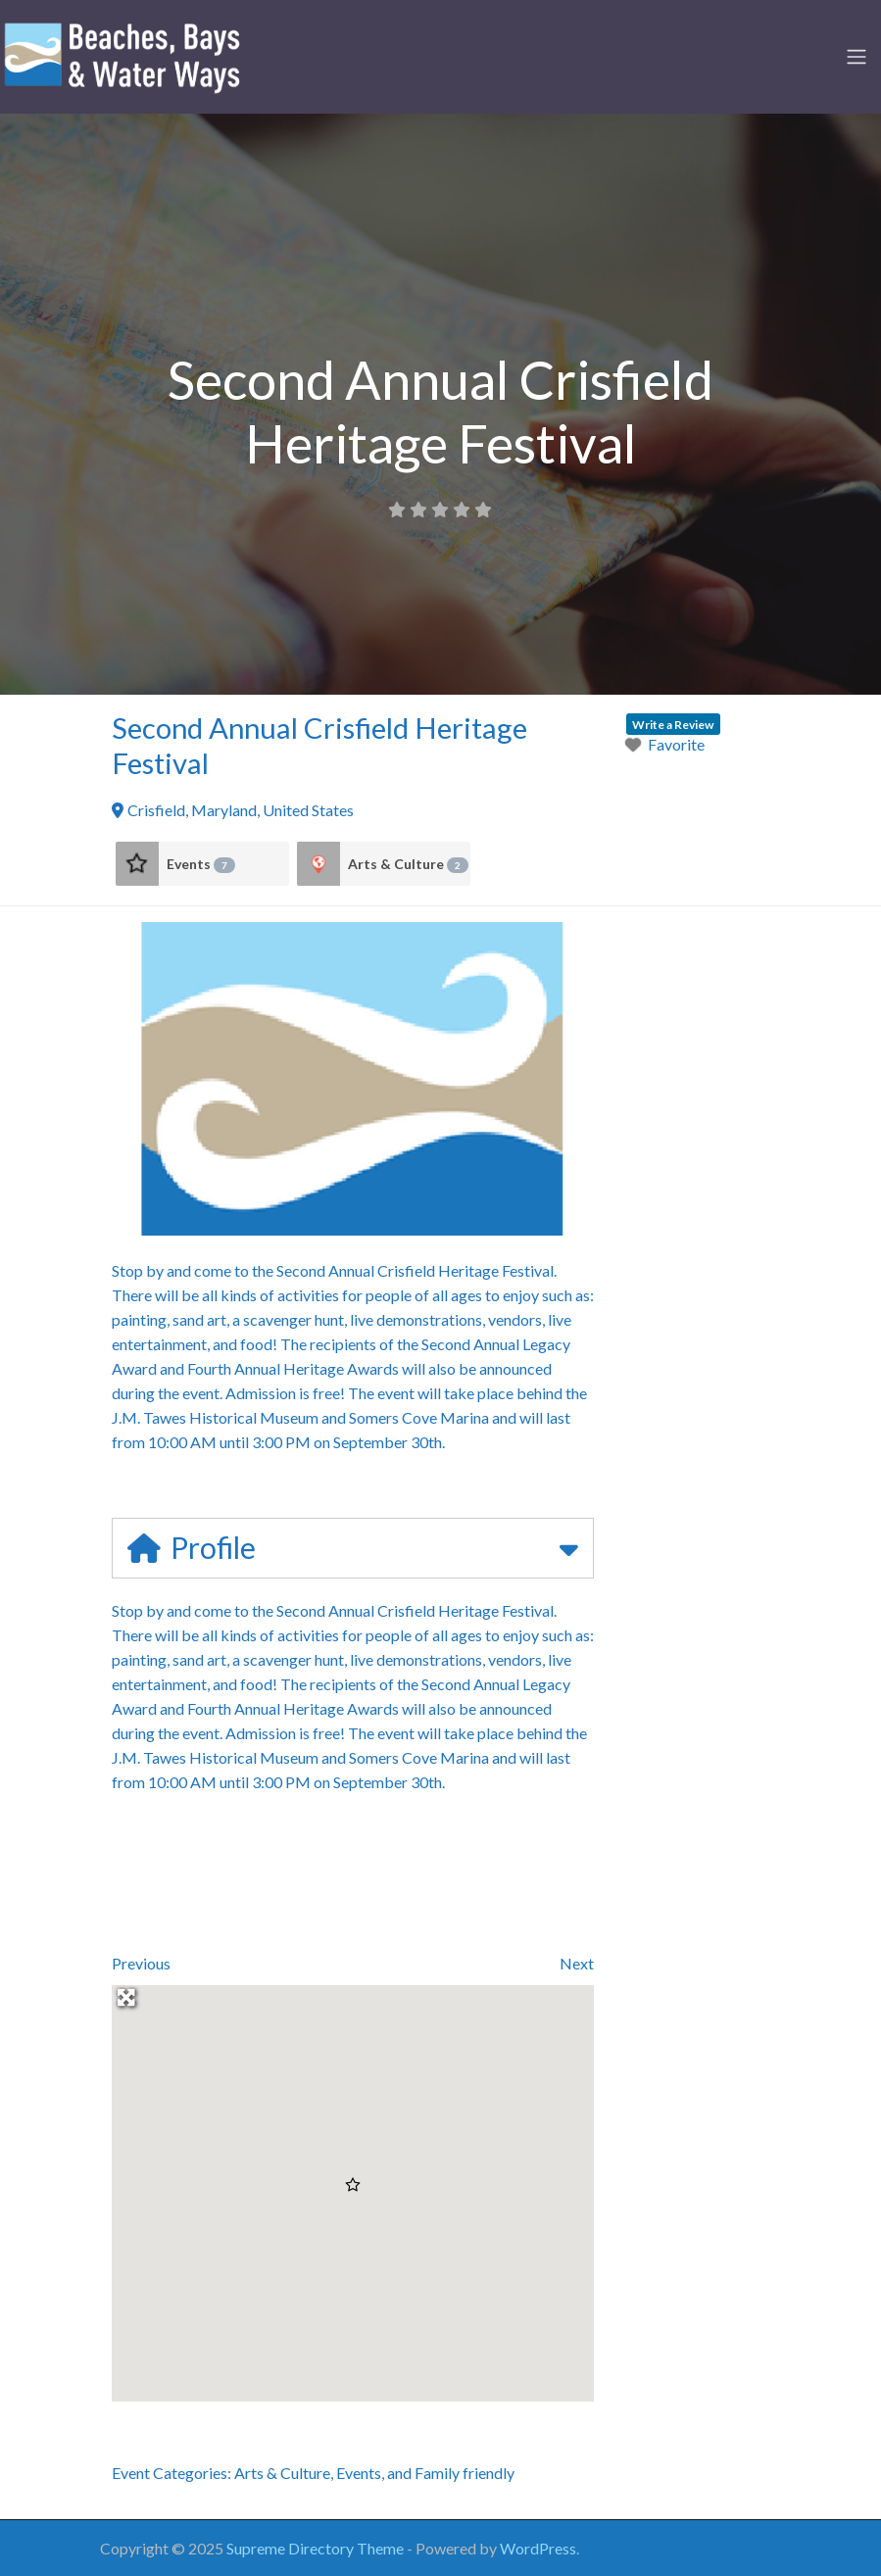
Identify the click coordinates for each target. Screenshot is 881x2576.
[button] (353, 2185)
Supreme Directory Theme (316, 2548)
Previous (141, 1963)
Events (201, 864)
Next (577, 1963)
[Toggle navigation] (856, 56)
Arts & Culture (408, 864)
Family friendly (464, 2472)
